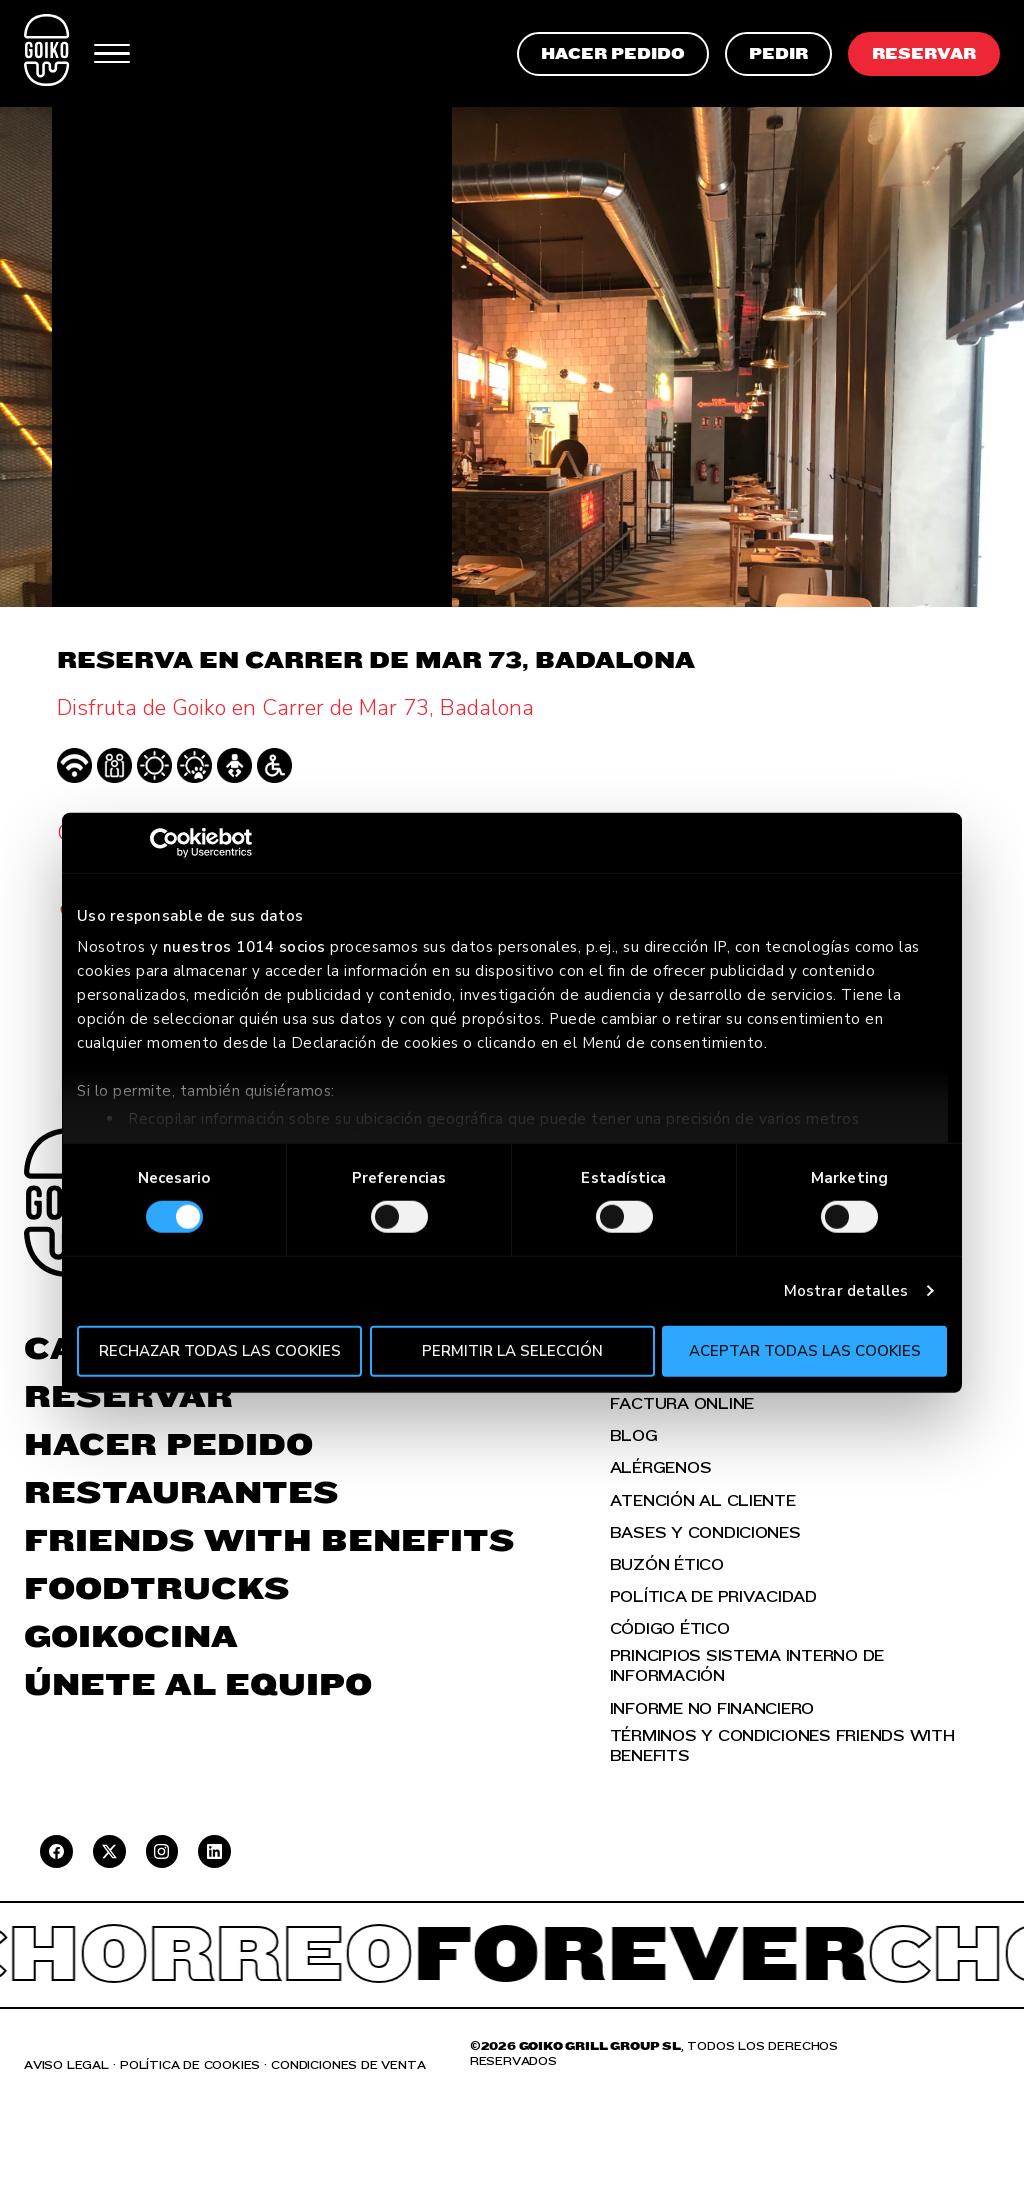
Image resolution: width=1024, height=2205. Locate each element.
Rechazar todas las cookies (220, 1351)
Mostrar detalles (846, 1291)
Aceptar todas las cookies (805, 1351)
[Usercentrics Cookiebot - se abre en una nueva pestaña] (164, 842)
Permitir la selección (512, 1351)
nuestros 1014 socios (244, 947)
